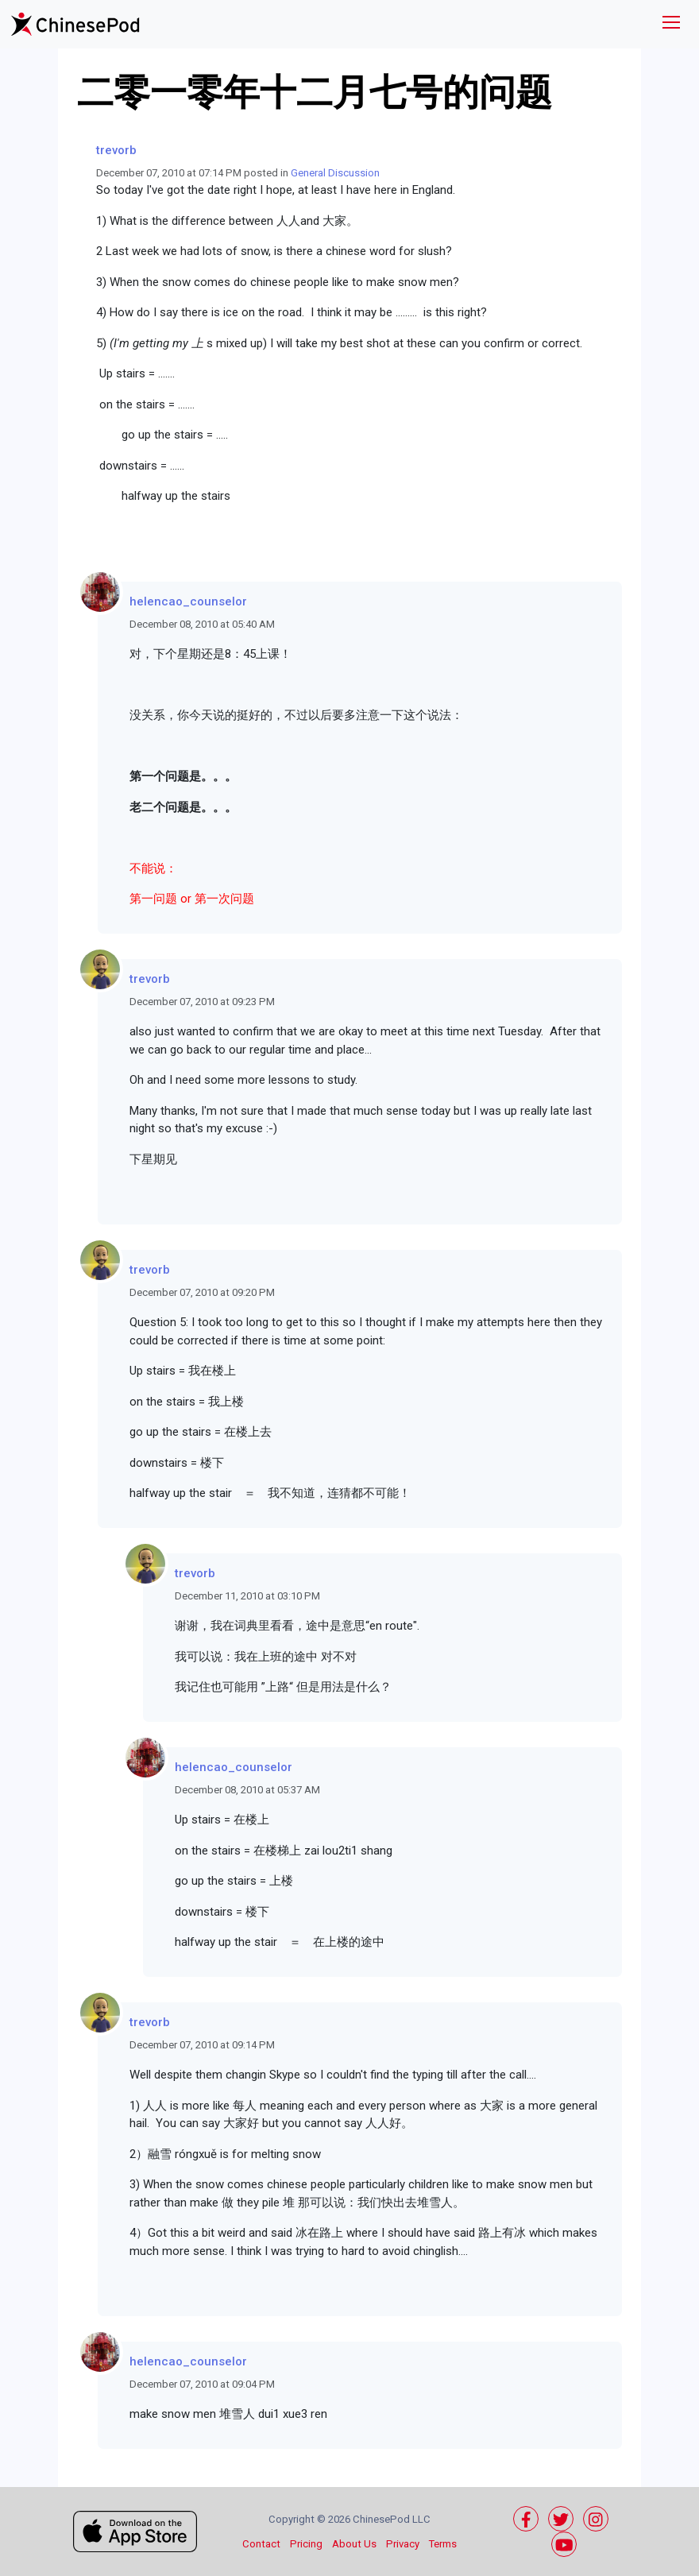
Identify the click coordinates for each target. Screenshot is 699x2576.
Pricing (306, 2544)
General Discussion (335, 173)
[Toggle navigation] (671, 24)
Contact (261, 2544)
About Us (354, 2544)
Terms (443, 2544)
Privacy (402, 2544)
